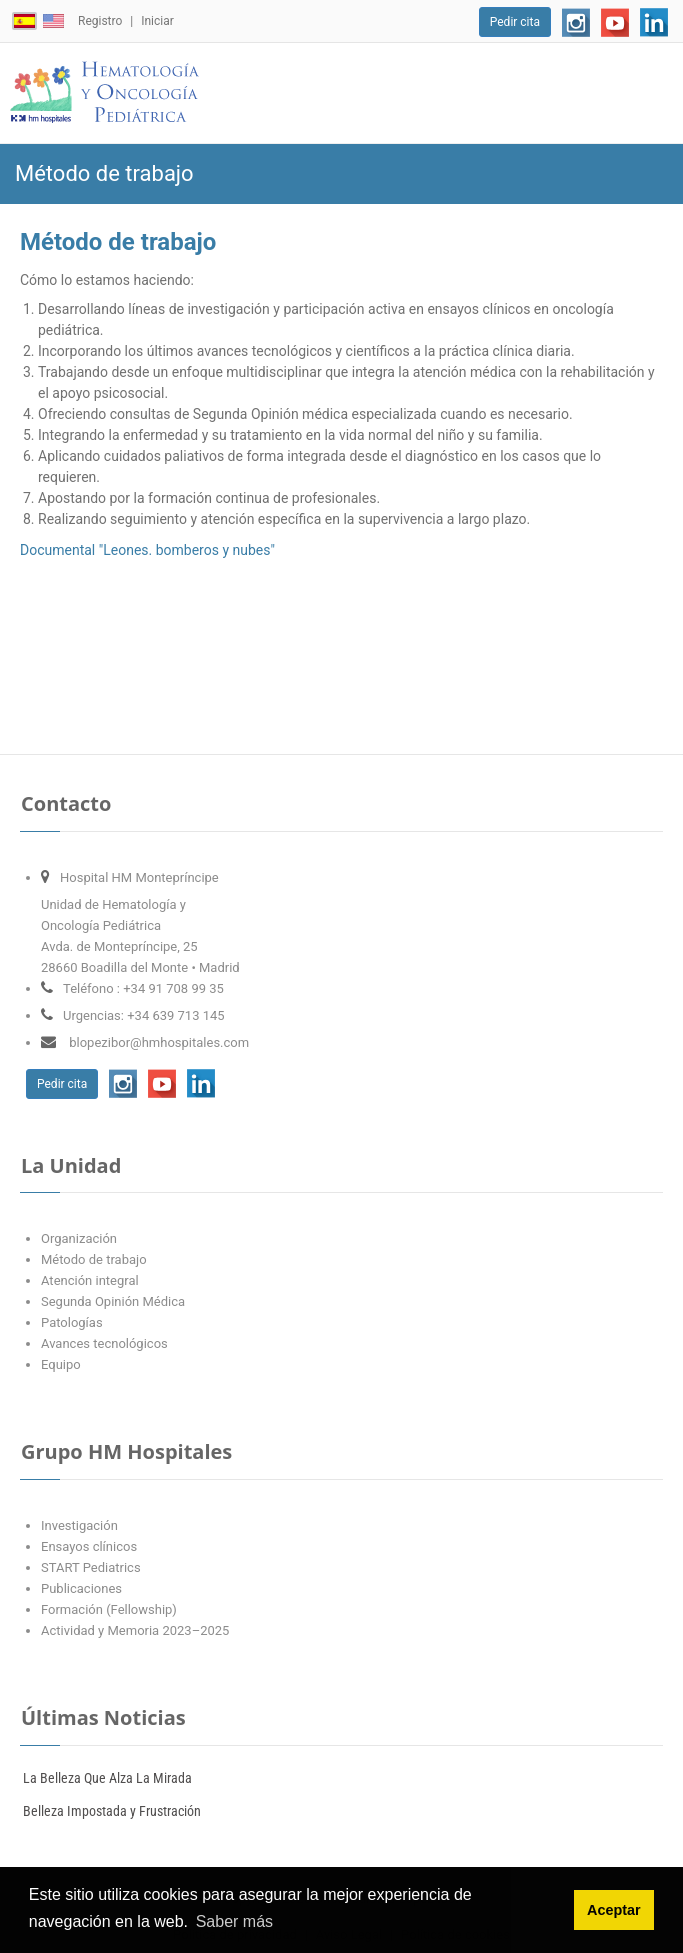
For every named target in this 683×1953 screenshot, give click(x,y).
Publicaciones (81, 1588)
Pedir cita (515, 22)
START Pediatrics (91, 1567)
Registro (100, 21)
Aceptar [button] (614, 1910)
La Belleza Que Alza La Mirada (107, 1778)
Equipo (61, 1364)
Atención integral (90, 1280)
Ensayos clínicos (89, 1546)
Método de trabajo (94, 1259)
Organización (79, 1238)
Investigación (79, 1525)
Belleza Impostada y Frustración (112, 1811)
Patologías (72, 1322)
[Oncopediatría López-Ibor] (105, 93)
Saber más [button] (234, 1921)
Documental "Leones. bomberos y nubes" (147, 550)
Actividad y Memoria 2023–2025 (135, 1630)
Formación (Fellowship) (109, 1609)
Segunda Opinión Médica (113, 1301)
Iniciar (157, 21)
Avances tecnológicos (104, 1343)
